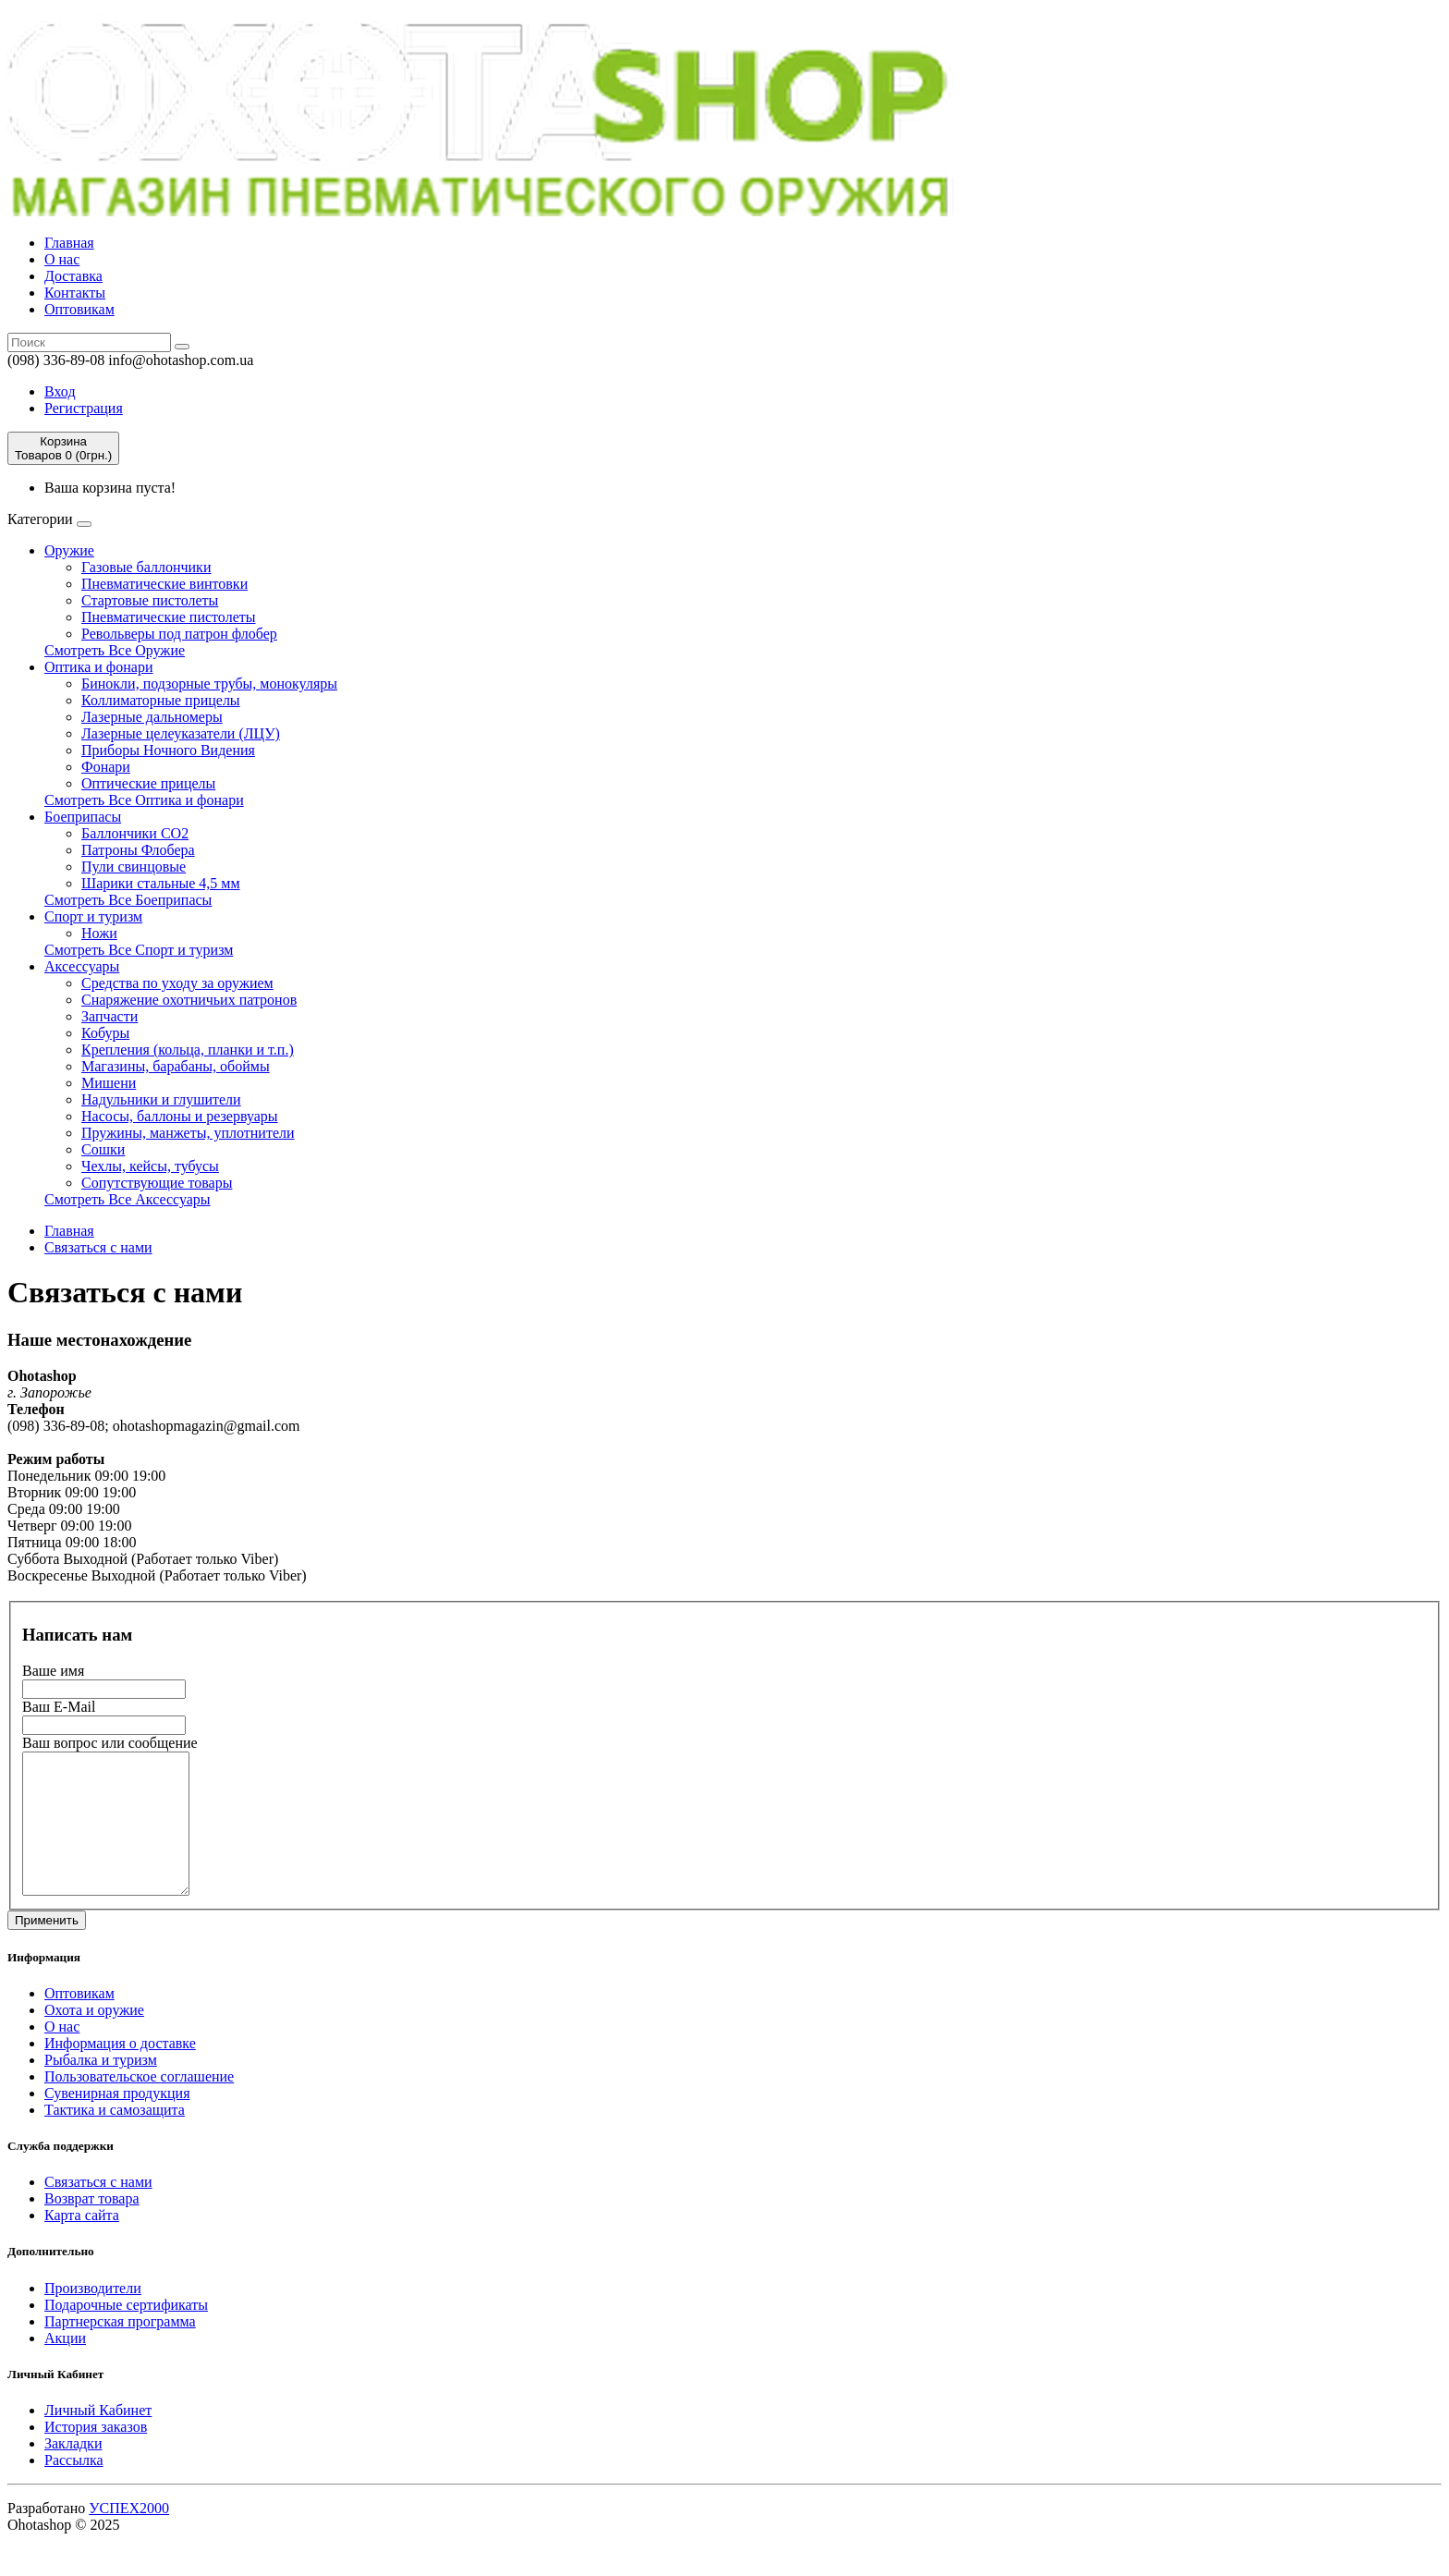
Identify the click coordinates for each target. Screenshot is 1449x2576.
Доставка (73, 276)
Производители (92, 2316)
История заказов (95, 2454)
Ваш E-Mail (58, 1707)
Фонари (105, 767)
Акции (65, 2366)
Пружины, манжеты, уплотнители (188, 1133)
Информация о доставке (120, 2071)
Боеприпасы (82, 816)
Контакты (74, 292)
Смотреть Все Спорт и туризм (138, 950)
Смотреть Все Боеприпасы (128, 900)
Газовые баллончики (146, 567)
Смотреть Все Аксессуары (127, 1199)
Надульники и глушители (161, 1099)
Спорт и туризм (93, 916)
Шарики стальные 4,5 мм (160, 883)
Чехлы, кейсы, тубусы (150, 1166)
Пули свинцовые (133, 866)
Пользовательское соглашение (139, 2104)
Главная (69, 242)
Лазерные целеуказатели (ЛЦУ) (180, 733)
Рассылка (74, 2488)
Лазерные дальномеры (152, 717)
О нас (61, 259)
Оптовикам (79, 309)
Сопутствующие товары (156, 1182)
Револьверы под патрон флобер (179, 633)
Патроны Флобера (138, 850)
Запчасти (109, 1016)
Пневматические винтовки (164, 584)
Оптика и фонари (98, 667)
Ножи (99, 933)
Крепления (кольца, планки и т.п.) (187, 1049)
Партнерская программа (120, 2349)
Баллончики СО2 (135, 833)
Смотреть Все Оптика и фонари (144, 800)
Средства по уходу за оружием (177, 983)
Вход (60, 391)
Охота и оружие (94, 2037)
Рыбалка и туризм (100, 2087)
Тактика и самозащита (114, 2137)
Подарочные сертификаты (126, 2332)
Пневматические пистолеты (168, 617)
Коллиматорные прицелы (160, 700)
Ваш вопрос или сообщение (110, 1743)
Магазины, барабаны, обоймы (175, 1066)
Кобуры (105, 1033)
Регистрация (83, 408)
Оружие (69, 550)
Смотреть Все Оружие (114, 650)
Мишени (108, 1083)
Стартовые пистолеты (149, 600)
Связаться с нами (98, 1247)
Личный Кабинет (98, 2438)
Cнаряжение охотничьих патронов (189, 999)
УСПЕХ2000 (129, 2536)
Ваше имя (53, 1671)
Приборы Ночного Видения (168, 750)
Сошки (103, 1149)
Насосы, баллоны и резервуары (179, 1116)
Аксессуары (81, 966)
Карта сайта (81, 2243)
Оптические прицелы (148, 783)
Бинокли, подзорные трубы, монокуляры (209, 683)
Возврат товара (92, 2226)
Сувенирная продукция (116, 2121)
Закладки (73, 2471)
